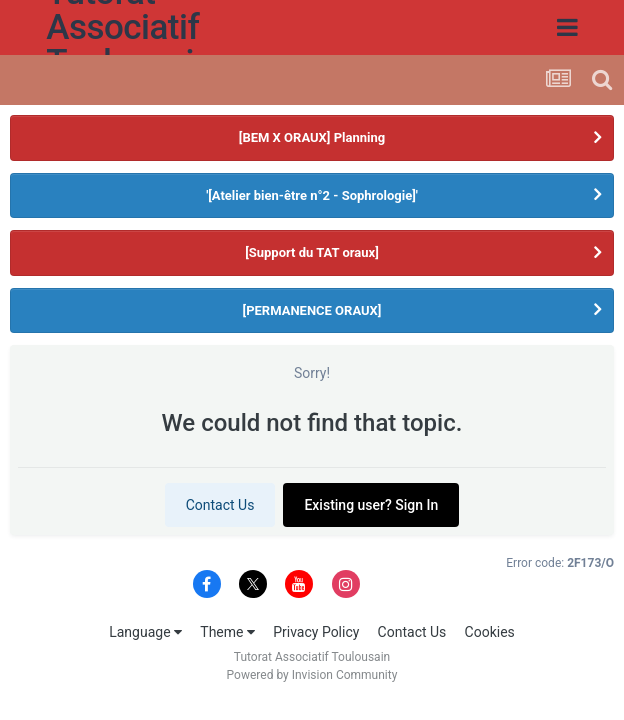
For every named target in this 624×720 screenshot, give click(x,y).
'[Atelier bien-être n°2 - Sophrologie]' (312, 195)
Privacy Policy (316, 632)
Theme (227, 632)
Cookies (490, 632)
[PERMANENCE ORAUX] (312, 310)
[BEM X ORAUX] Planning (312, 137)
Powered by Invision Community (312, 675)
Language (145, 632)
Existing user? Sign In (371, 505)
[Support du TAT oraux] (312, 252)
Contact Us (220, 505)
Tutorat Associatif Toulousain (72, 27)
